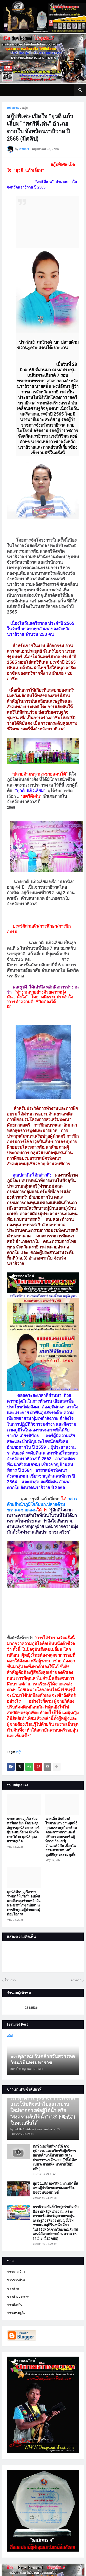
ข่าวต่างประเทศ (18, 2296)
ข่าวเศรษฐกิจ (16, 2313)
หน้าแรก (13, 108)
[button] (80, 90)
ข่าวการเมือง (16, 2272)
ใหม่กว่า (10, 1980)
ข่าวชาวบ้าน (16, 2280)
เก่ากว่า (76, 1980)
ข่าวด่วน (13, 2288)
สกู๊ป (25, 108)
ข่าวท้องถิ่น (14, 2305)
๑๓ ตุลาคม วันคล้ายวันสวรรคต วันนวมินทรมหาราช (42, 2060)
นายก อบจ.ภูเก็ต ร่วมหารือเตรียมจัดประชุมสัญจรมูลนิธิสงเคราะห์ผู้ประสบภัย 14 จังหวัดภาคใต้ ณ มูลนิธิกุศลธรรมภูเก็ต (23, 1830)
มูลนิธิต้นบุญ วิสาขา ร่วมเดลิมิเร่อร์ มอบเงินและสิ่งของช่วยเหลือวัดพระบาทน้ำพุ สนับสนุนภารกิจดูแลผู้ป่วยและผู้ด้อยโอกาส (24, 1903)
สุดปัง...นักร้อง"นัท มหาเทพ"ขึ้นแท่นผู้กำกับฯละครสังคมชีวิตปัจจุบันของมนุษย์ (55, 2188)
